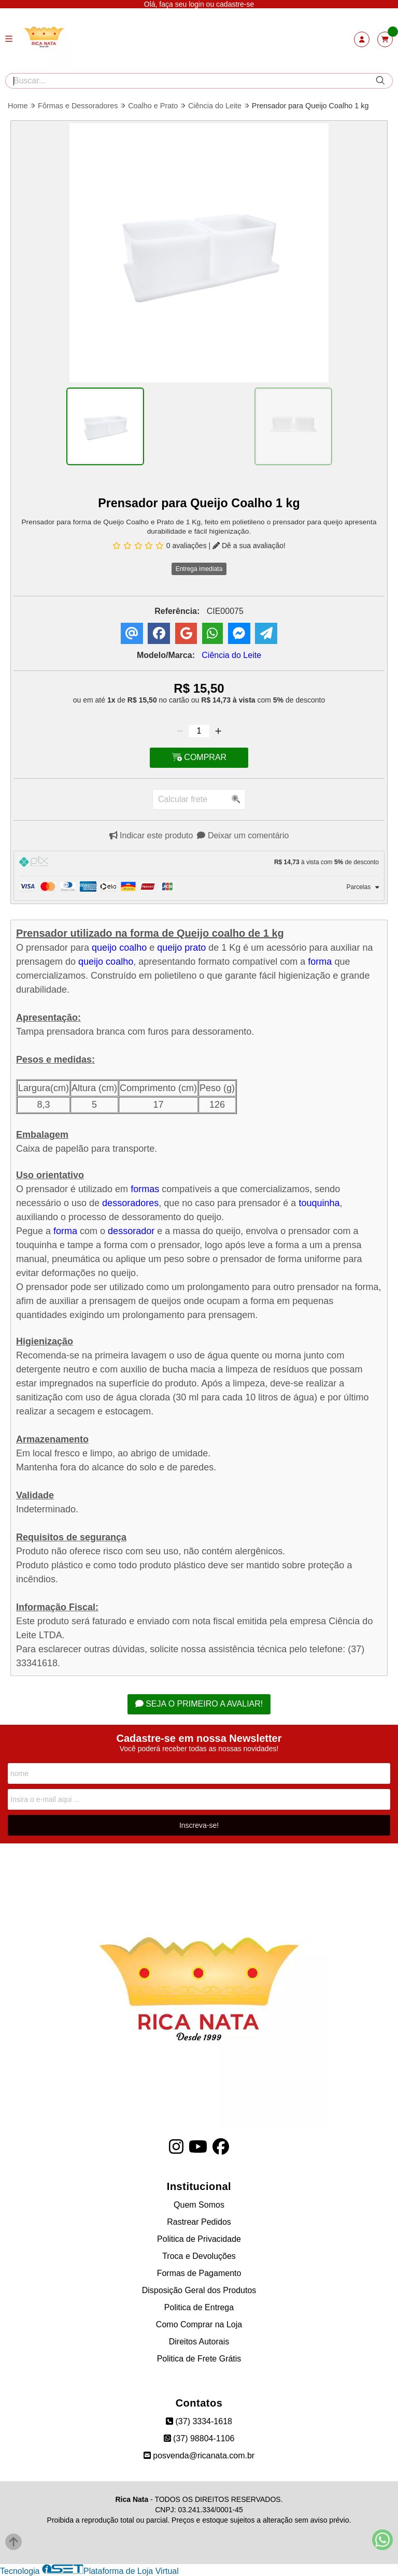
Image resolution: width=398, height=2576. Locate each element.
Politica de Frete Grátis (199, 2358)
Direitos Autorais (199, 2341)
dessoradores (130, 1203)
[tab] (199, 863)
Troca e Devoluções (199, 2256)
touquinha (317, 1203)
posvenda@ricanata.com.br (199, 2455)
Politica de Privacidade (199, 2239)
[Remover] (180, 731)
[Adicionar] (218, 731)
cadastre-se (235, 4)
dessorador (131, 1231)
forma (320, 961)
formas (145, 1189)
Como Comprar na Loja (199, 2324)
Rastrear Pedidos (199, 2221)
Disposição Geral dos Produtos (199, 2290)
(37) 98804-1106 (199, 2438)
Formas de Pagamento (199, 2273)
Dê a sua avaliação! (249, 545)
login (197, 4)
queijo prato (181, 947)
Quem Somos (199, 2204)
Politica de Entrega (199, 2307)
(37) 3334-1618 (199, 2421)
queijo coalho (119, 947)
